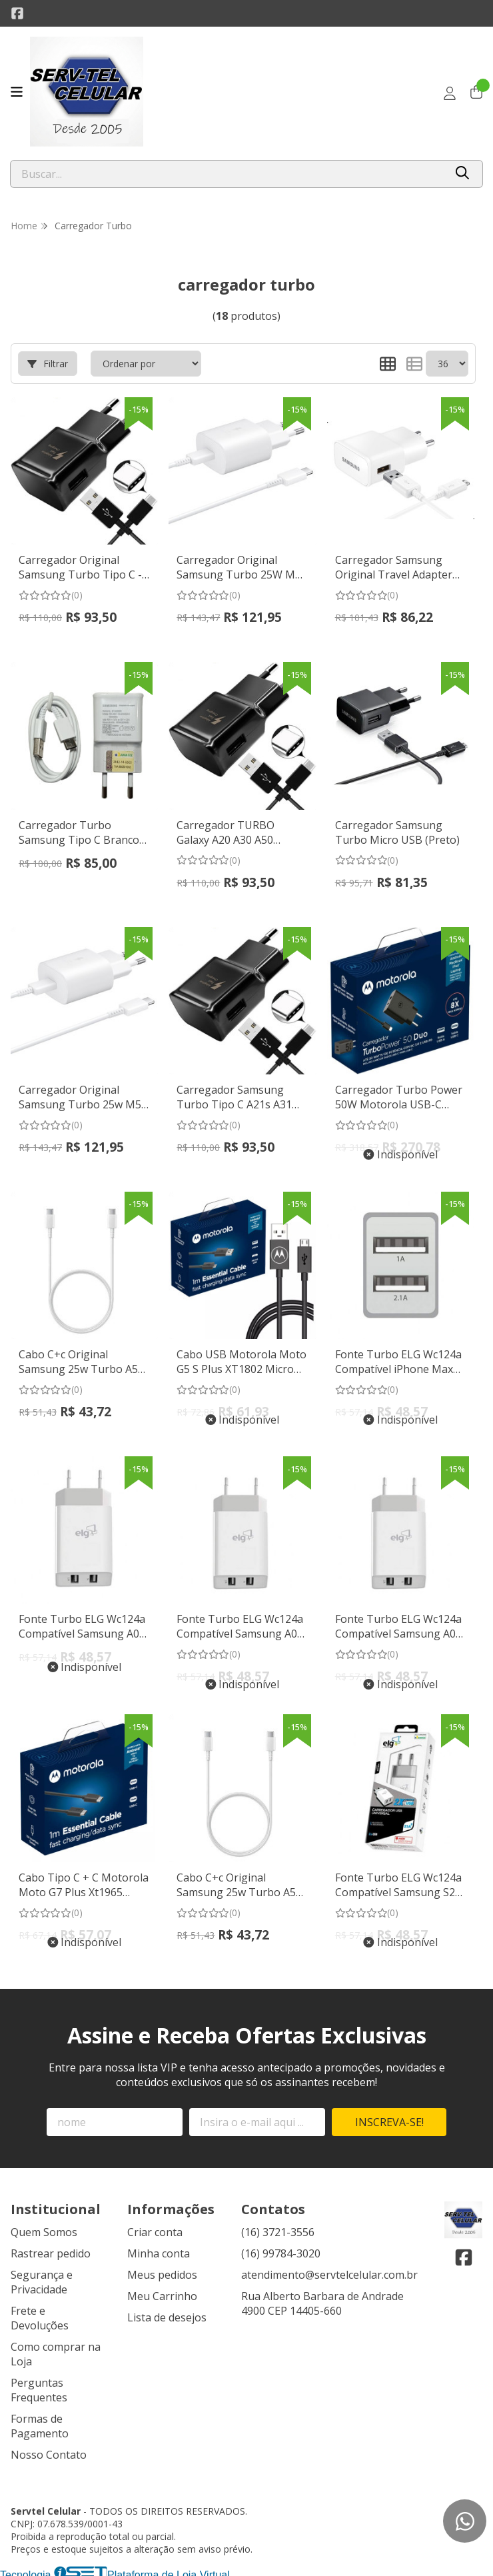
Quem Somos (44, 2226)
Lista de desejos (167, 2312)
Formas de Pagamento (40, 2420)
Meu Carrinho (162, 2290)
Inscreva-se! (389, 2116)
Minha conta (158, 2248)
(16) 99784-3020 (280, 2248)
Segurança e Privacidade (42, 2276)
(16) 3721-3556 (277, 2226)
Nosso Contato (49, 2449)
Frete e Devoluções (40, 2312)
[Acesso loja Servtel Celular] (449, 93)
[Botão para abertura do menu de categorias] (16, 92)
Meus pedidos (162, 2269)
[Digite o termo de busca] (227, 174)
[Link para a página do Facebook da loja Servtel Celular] (17, 13)
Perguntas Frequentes (39, 2384)
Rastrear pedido (51, 2248)
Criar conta (155, 2226)
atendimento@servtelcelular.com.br (329, 2269)
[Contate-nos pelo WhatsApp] (464, 2521)
